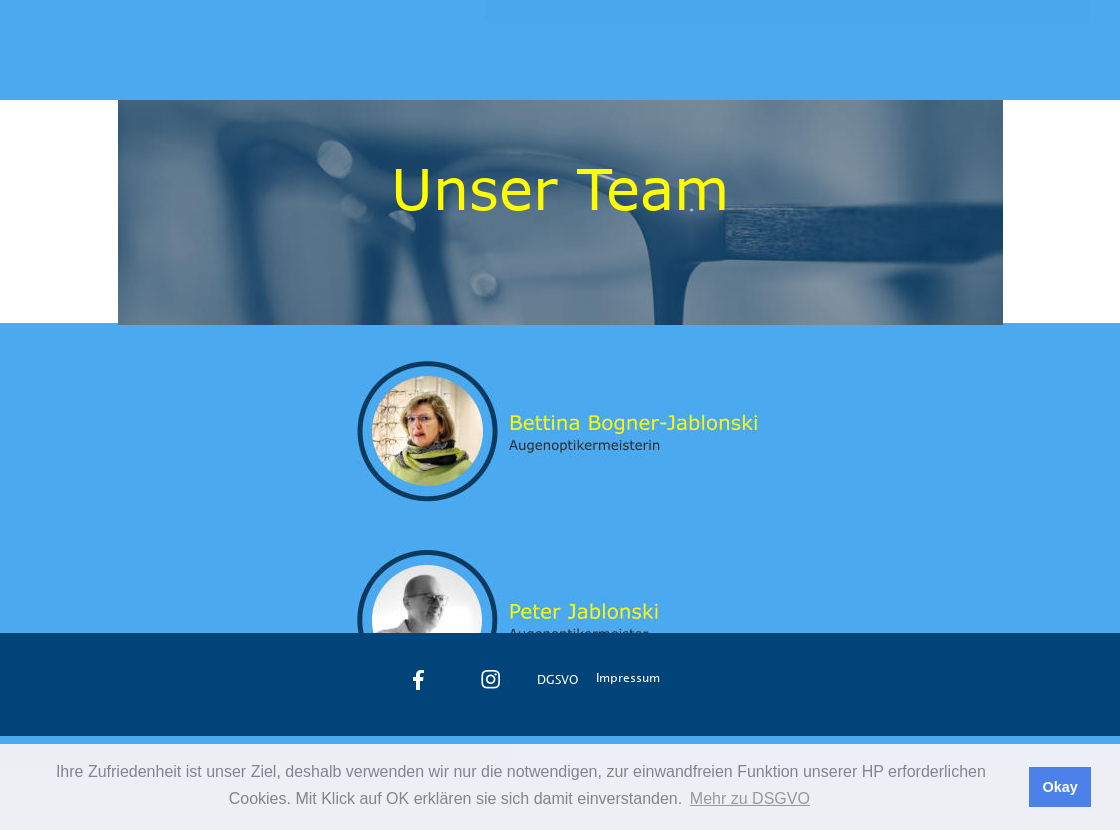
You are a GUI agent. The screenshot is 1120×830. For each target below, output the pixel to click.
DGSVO (557, 679)
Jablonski (168, 52)
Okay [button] (1059, 787)
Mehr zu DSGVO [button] (750, 798)
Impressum (628, 677)
